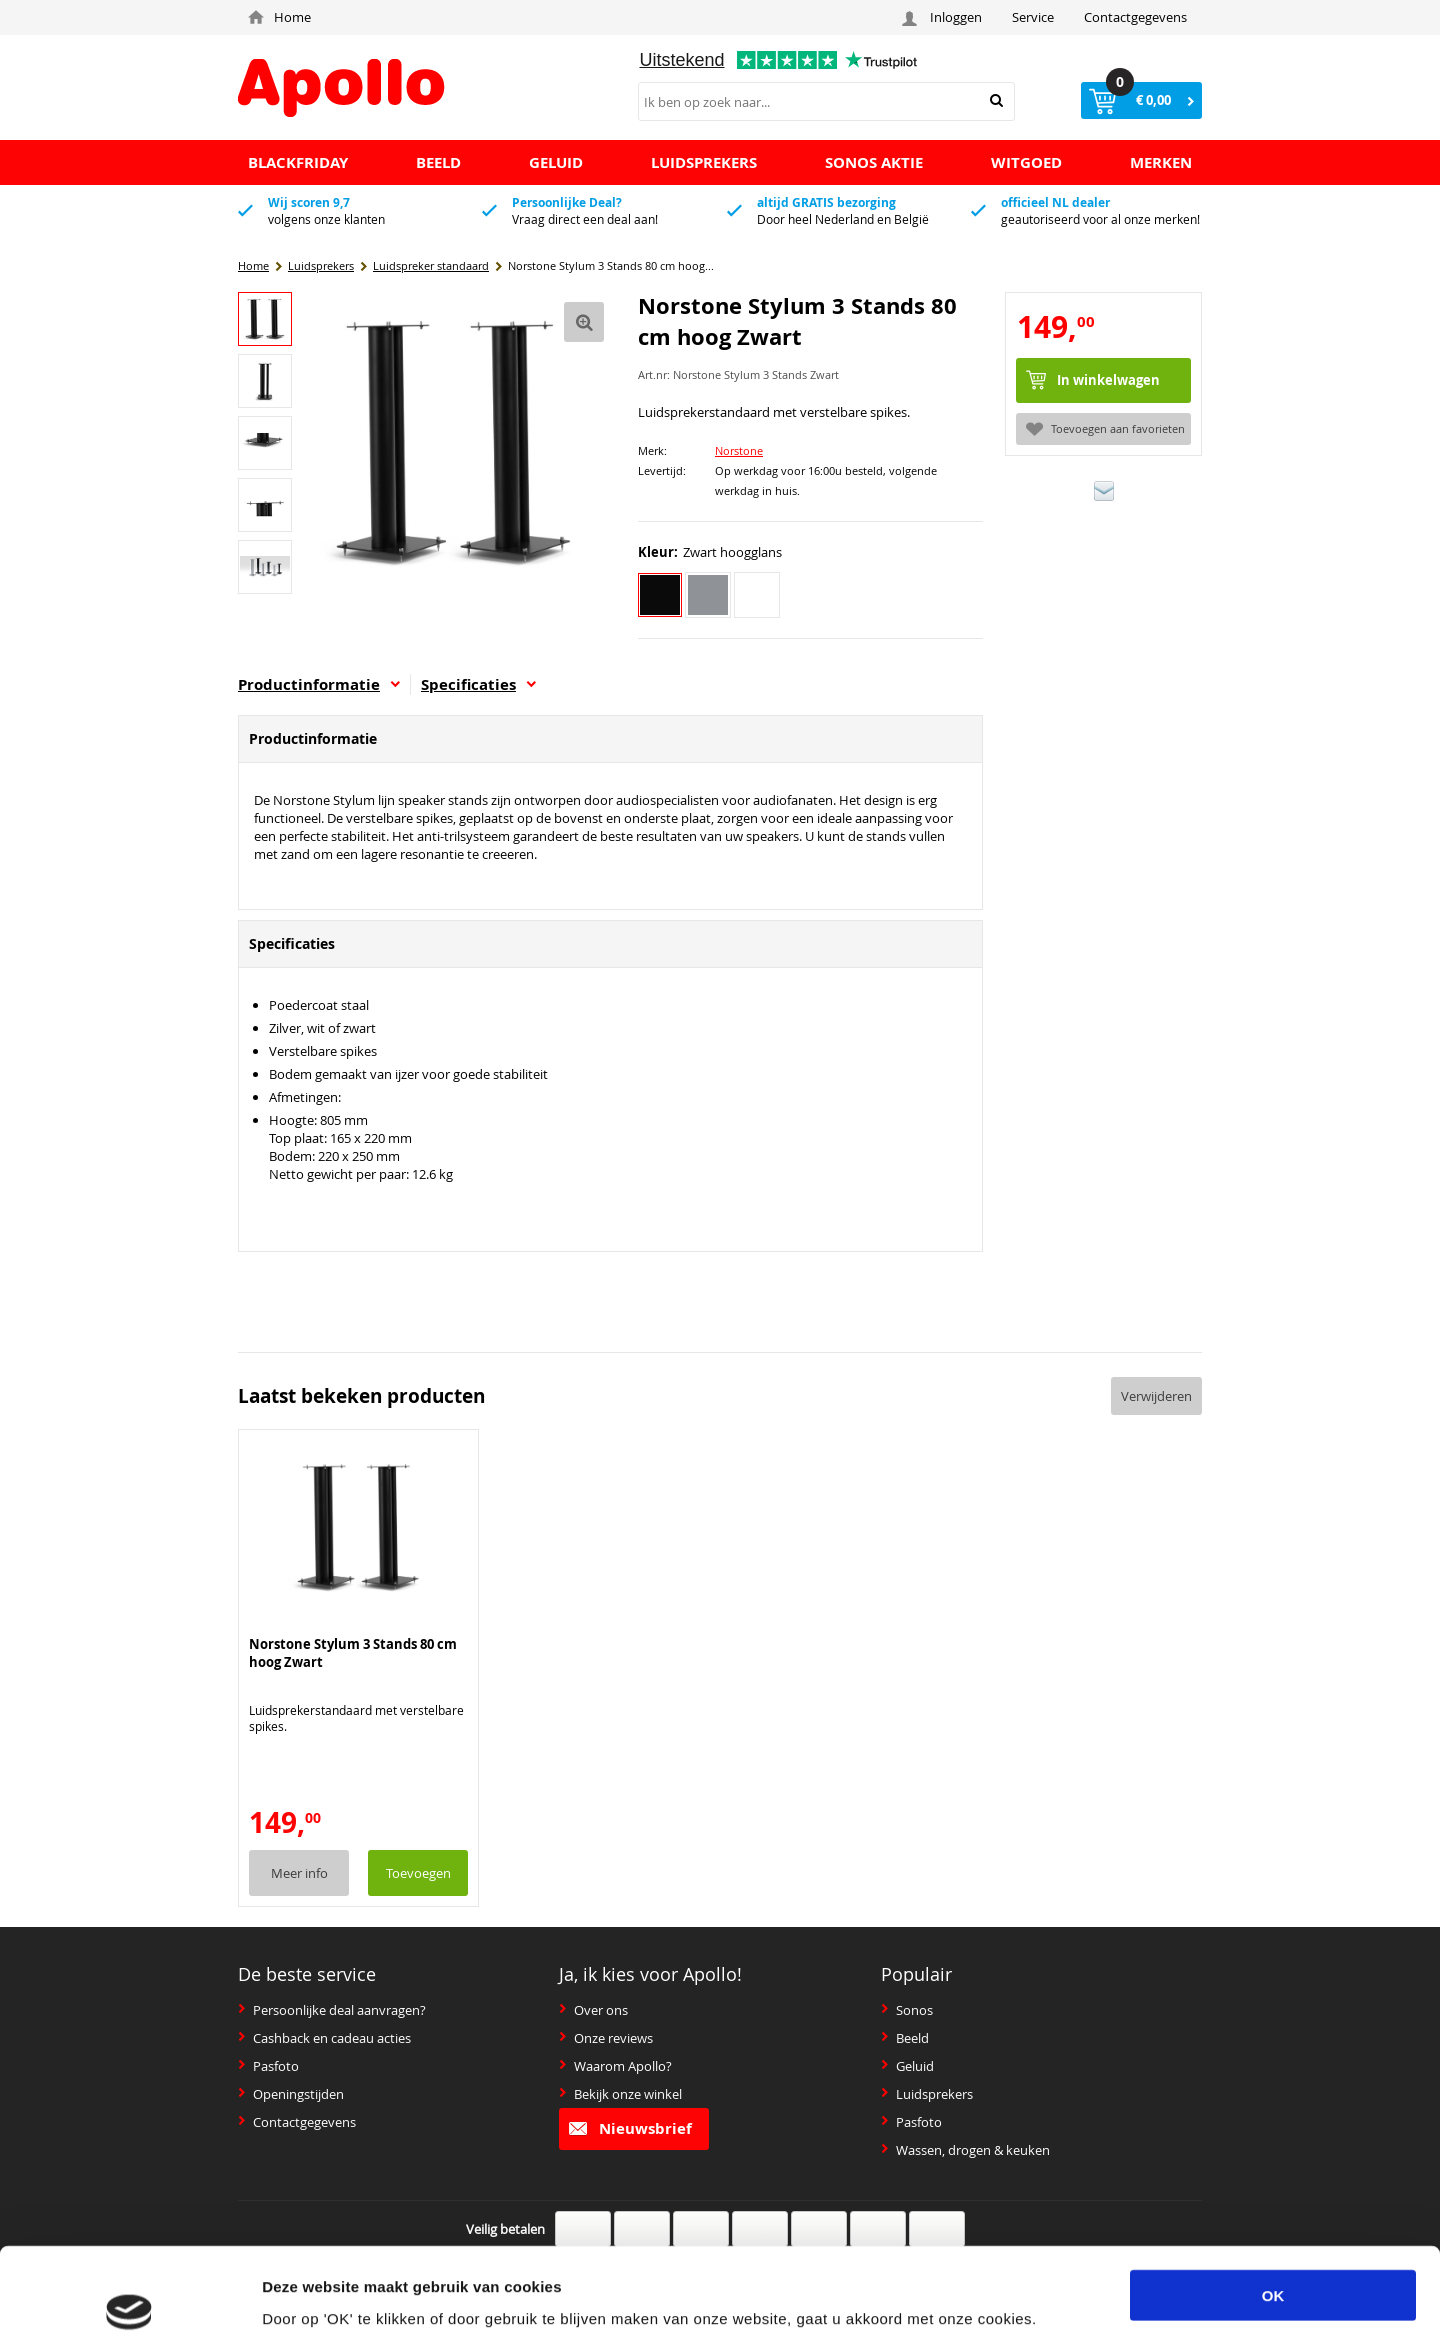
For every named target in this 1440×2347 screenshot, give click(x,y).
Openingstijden (291, 2094)
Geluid (907, 2066)
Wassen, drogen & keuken (965, 2150)
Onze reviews (606, 2038)
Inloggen (944, 17)
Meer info (299, 1873)
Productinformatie (319, 684)
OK (1273, 2203)
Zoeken (996, 100)
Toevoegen (418, 1873)
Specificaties (478, 684)
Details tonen (1057, 2307)
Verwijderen (1156, 1396)
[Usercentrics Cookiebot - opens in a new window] (129, 2308)
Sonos (907, 2010)
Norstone (739, 450)
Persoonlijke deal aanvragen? (332, 2010)
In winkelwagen (1108, 380)
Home (279, 17)
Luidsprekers (927, 2094)
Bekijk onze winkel (620, 2094)
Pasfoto (268, 2066)
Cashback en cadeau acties (324, 2038)
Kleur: (658, 552)
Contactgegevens (1135, 17)
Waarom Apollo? (615, 2066)
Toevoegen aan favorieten (1105, 428)
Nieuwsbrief (630, 2128)
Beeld (905, 2038)
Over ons (593, 2010)
